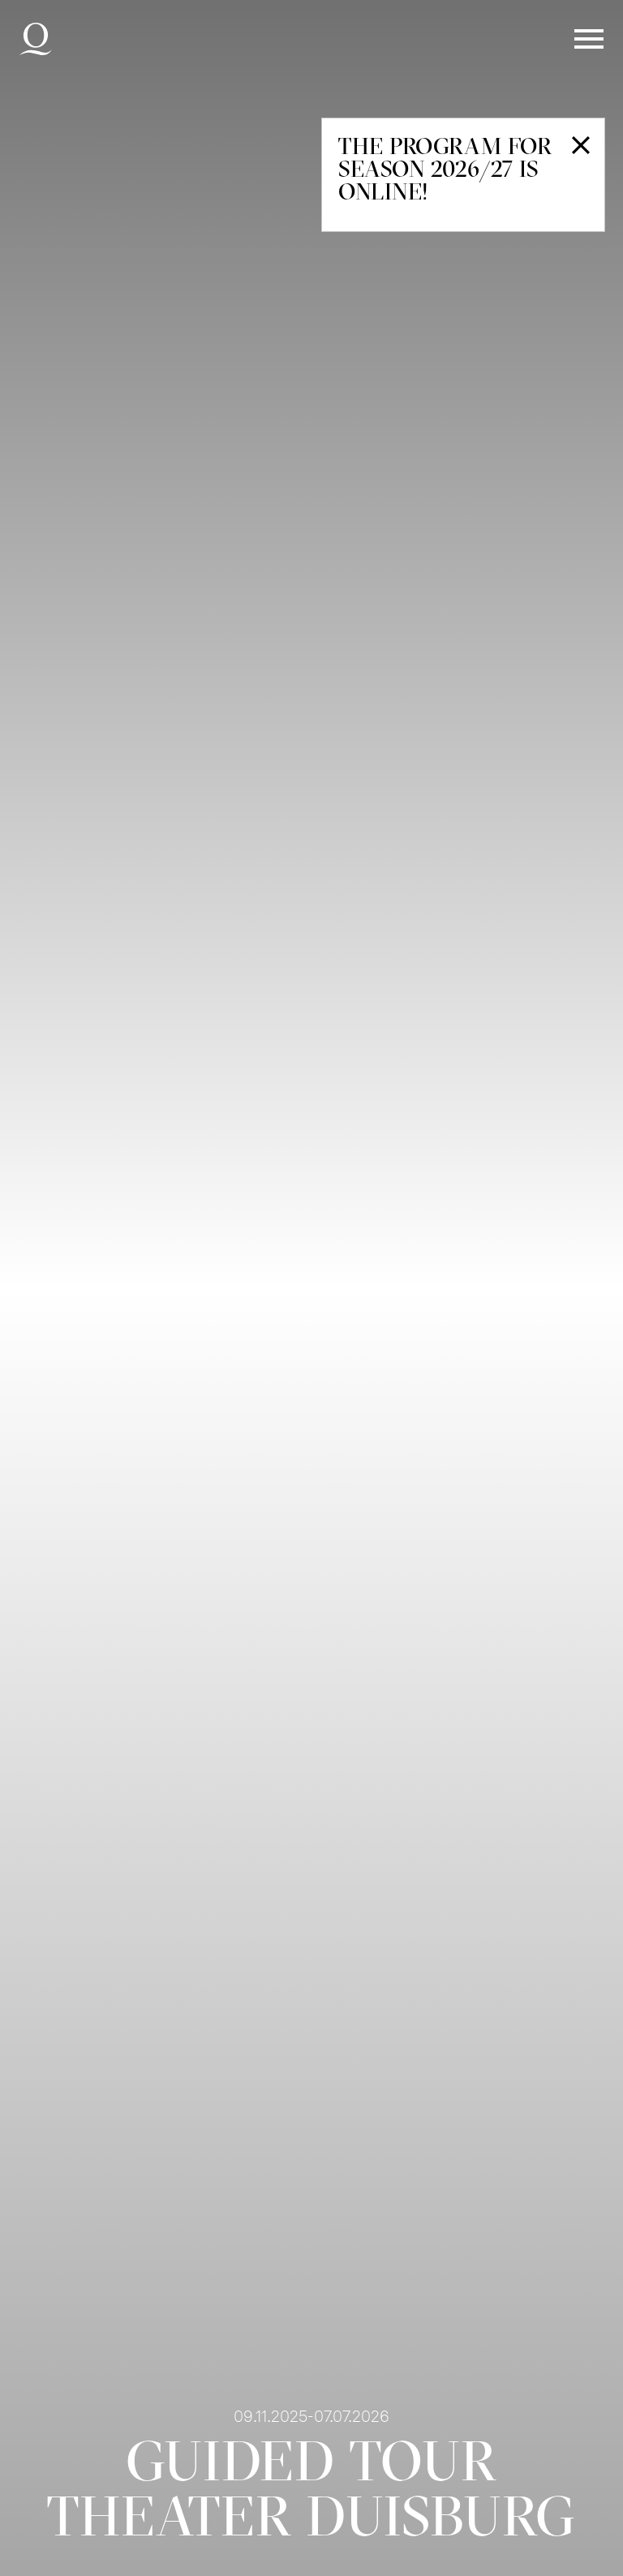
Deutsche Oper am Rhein (35, 39)
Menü (589, 39)
